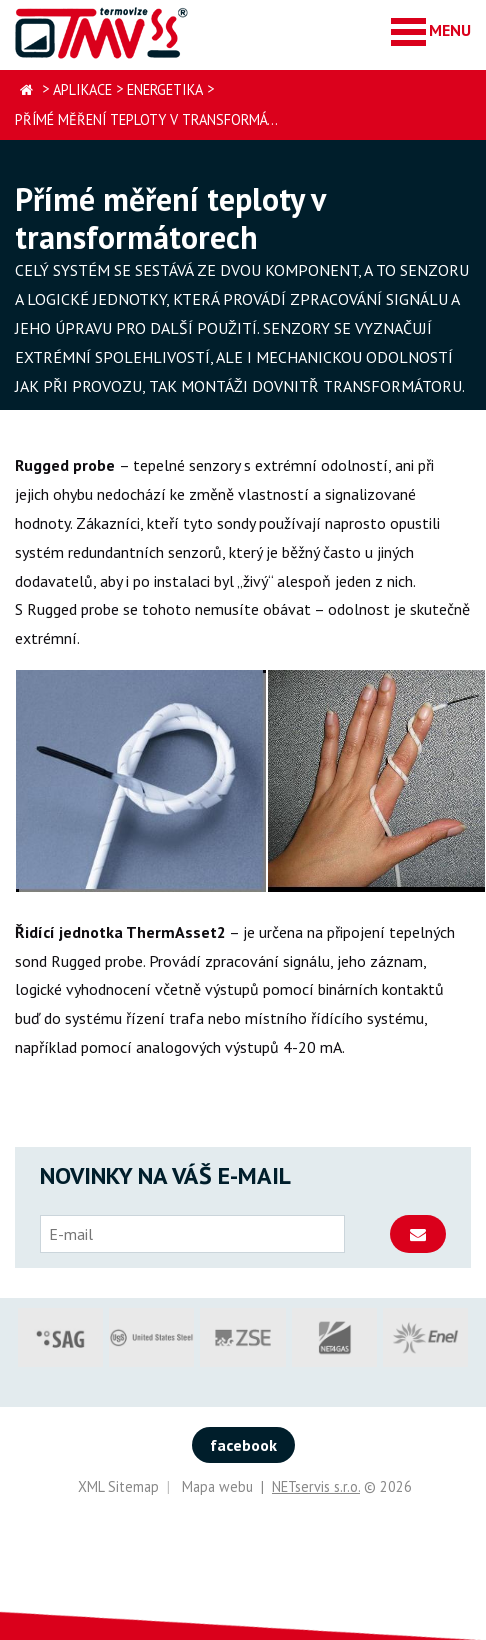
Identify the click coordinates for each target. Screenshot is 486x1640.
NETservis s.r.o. (316, 1486)
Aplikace (82, 89)
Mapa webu (217, 1486)
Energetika (165, 89)
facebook (243, 1445)
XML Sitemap (118, 1486)
